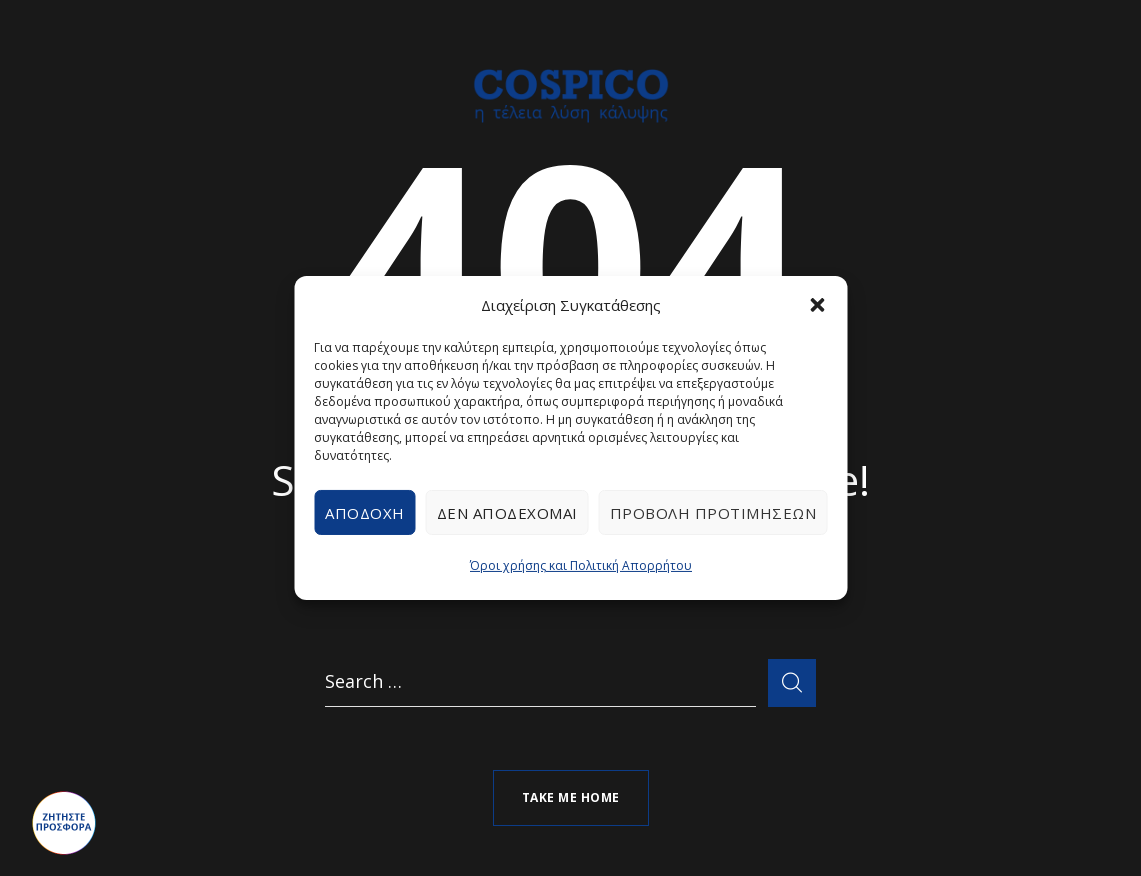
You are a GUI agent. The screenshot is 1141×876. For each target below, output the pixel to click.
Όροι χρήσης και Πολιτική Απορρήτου (581, 565)
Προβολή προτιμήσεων (713, 513)
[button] (817, 305)
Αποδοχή (365, 513)
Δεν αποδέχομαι (507, 513)
